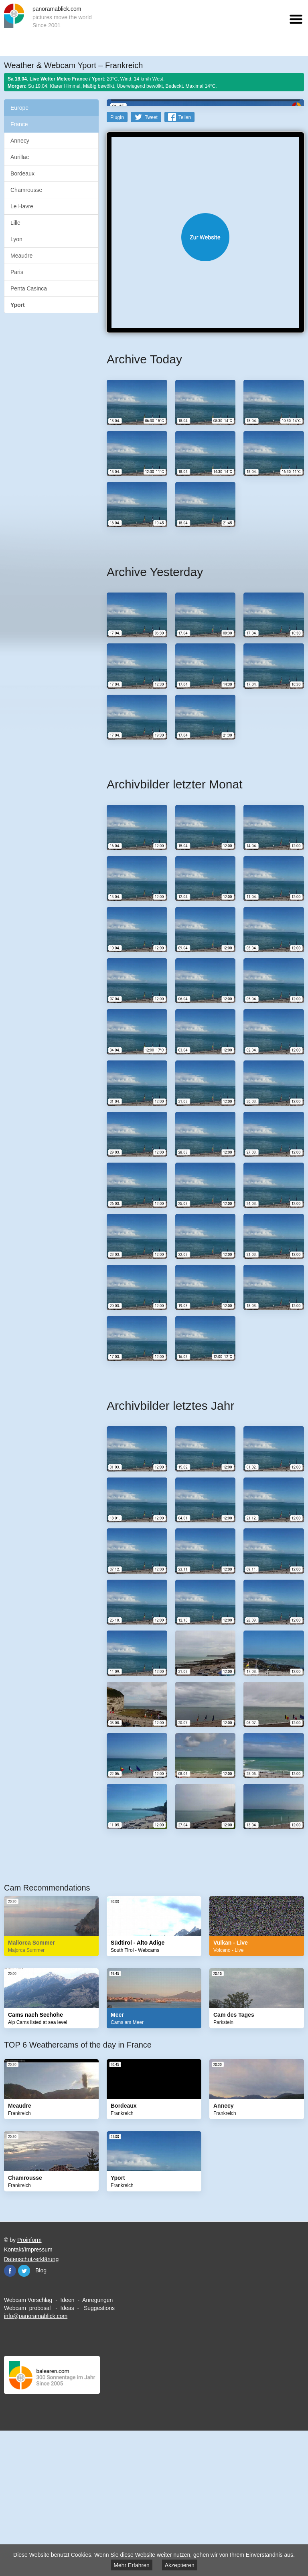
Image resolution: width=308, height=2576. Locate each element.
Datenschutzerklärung (31, 2400)
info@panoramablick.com (35, 2457)
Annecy (19, 140)
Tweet (151, 258)
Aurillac (19, 157)
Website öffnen (205, 378)
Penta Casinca (28, 288)
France (19, 124)
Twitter (24, 2412)
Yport (17, 305)
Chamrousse (26, 190)
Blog (41, 2411)
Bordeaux (22, 173)
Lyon (16, 239)
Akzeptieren (180, 2565)
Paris (16, 272)
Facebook (10, 2412)
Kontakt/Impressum (28, 2390)
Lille (15, 223)
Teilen (184, 258)
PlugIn (117, 258)
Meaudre (21, 255)
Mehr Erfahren (131, 2565)
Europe (19, 108)
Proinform (29, 2381)
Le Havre (21, 206)
